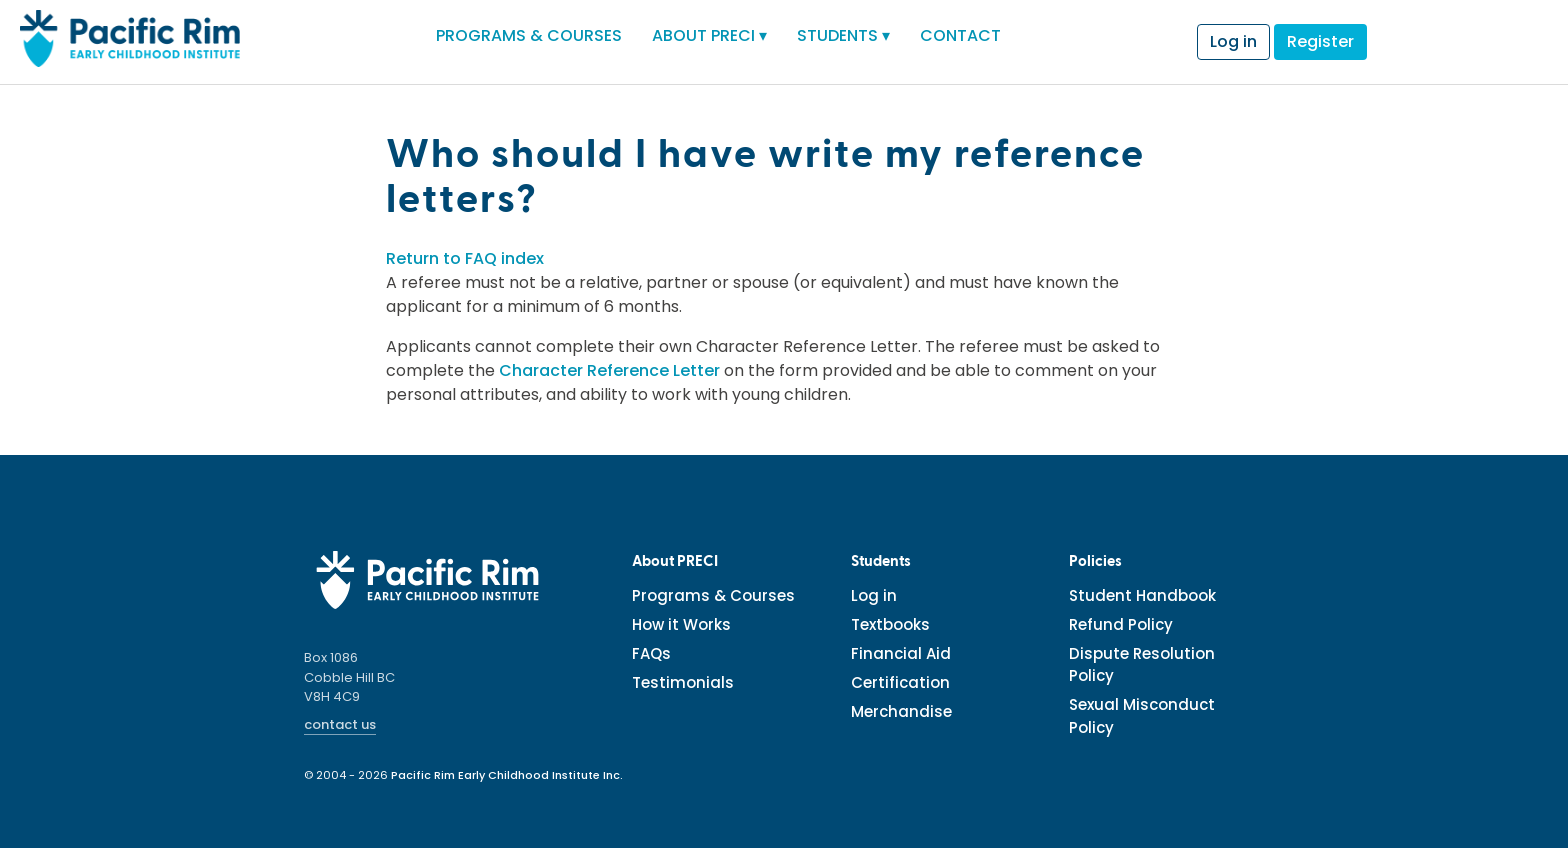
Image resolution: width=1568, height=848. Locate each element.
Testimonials (683, 682)
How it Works (681, 624)
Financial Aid (901, 653)
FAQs (651, 653)
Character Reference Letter (609, 370)
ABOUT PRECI (709, 35)
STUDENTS (843, 35)
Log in (1233, 41)
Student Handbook (1142, 595)
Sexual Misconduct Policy (1142, 716)
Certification (900, 682)
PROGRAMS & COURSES (529, 35)
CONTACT (960, 35)
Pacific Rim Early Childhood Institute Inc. (507, 775)
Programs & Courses (713, 595)
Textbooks (890, 624)
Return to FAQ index (465, 258)
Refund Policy (1121, 624)
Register (1320, 41)
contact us (340, 724)
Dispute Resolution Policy (1142, 665)
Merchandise (901, 711)
